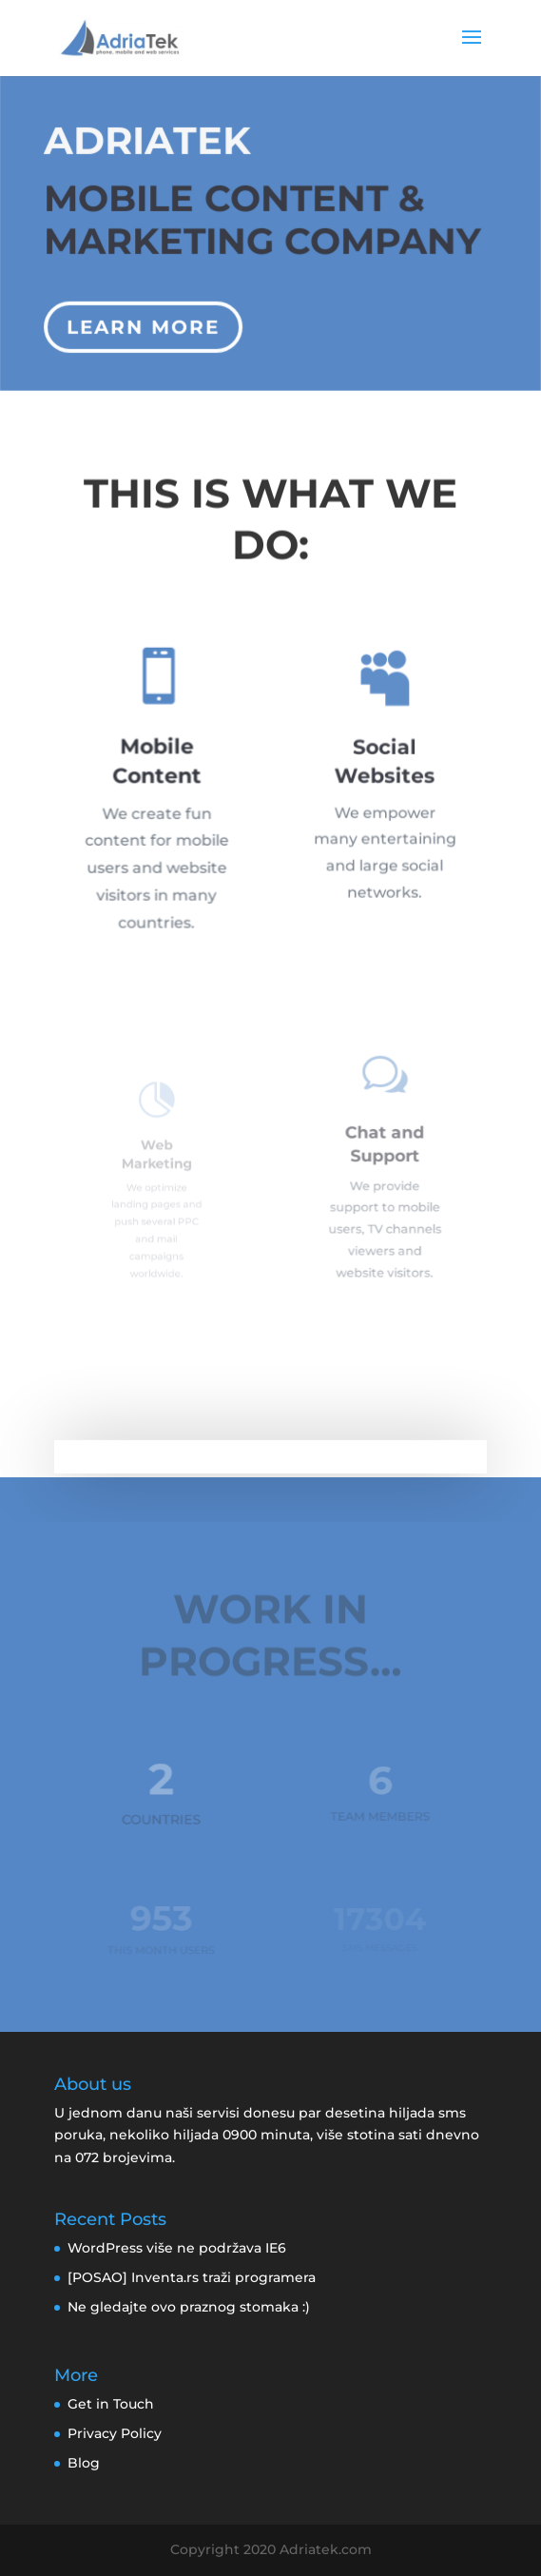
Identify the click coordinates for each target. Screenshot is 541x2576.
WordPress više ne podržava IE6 (177, 2247)
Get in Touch (111, 2403)
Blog (84, 2462)
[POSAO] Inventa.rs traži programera (192, 2277)
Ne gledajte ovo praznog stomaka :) (189, 2306)
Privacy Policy (115, 2433)
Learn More (144, 322)
